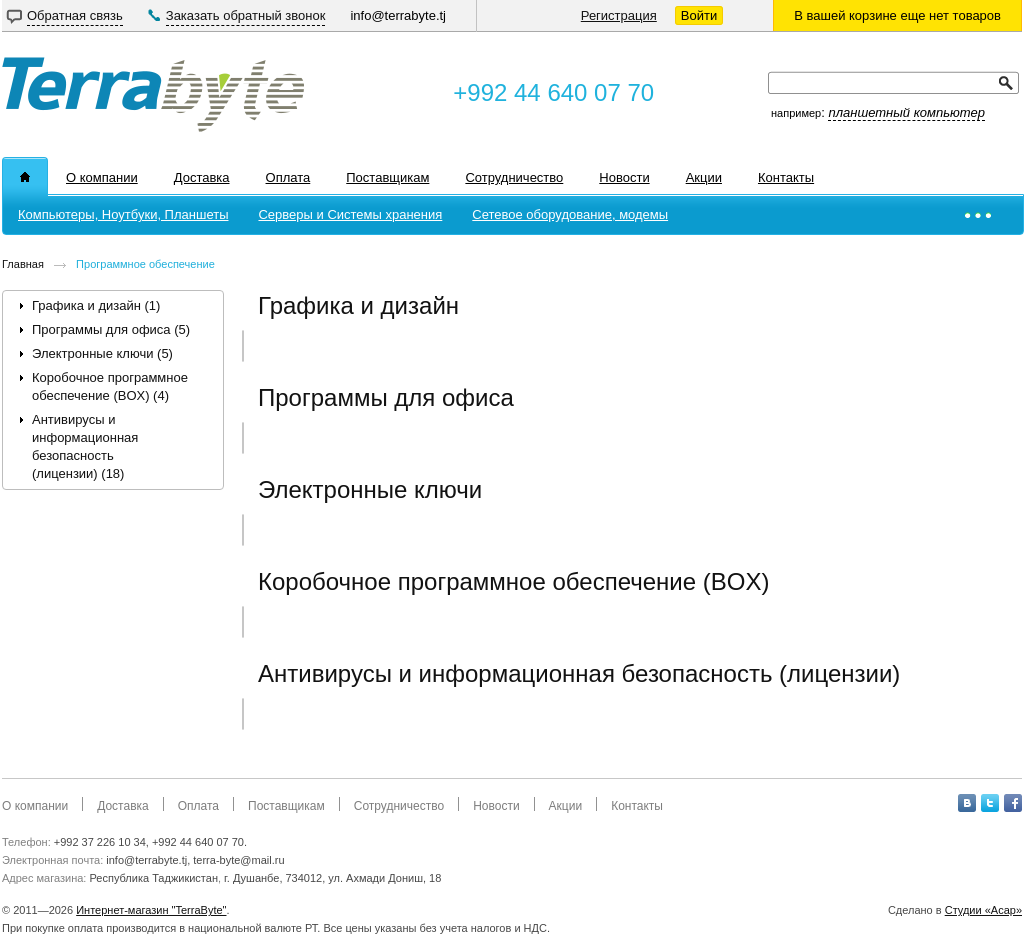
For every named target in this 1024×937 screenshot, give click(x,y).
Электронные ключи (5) (102, 353)
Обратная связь (75, 15)
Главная (23, 264)
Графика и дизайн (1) (96, 305)
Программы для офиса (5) (111, 329)
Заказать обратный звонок (246, 15)
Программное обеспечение (145, 264)
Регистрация (619, 15)
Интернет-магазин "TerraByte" (151, 910)
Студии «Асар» (983, 910)
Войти (699, 15)
